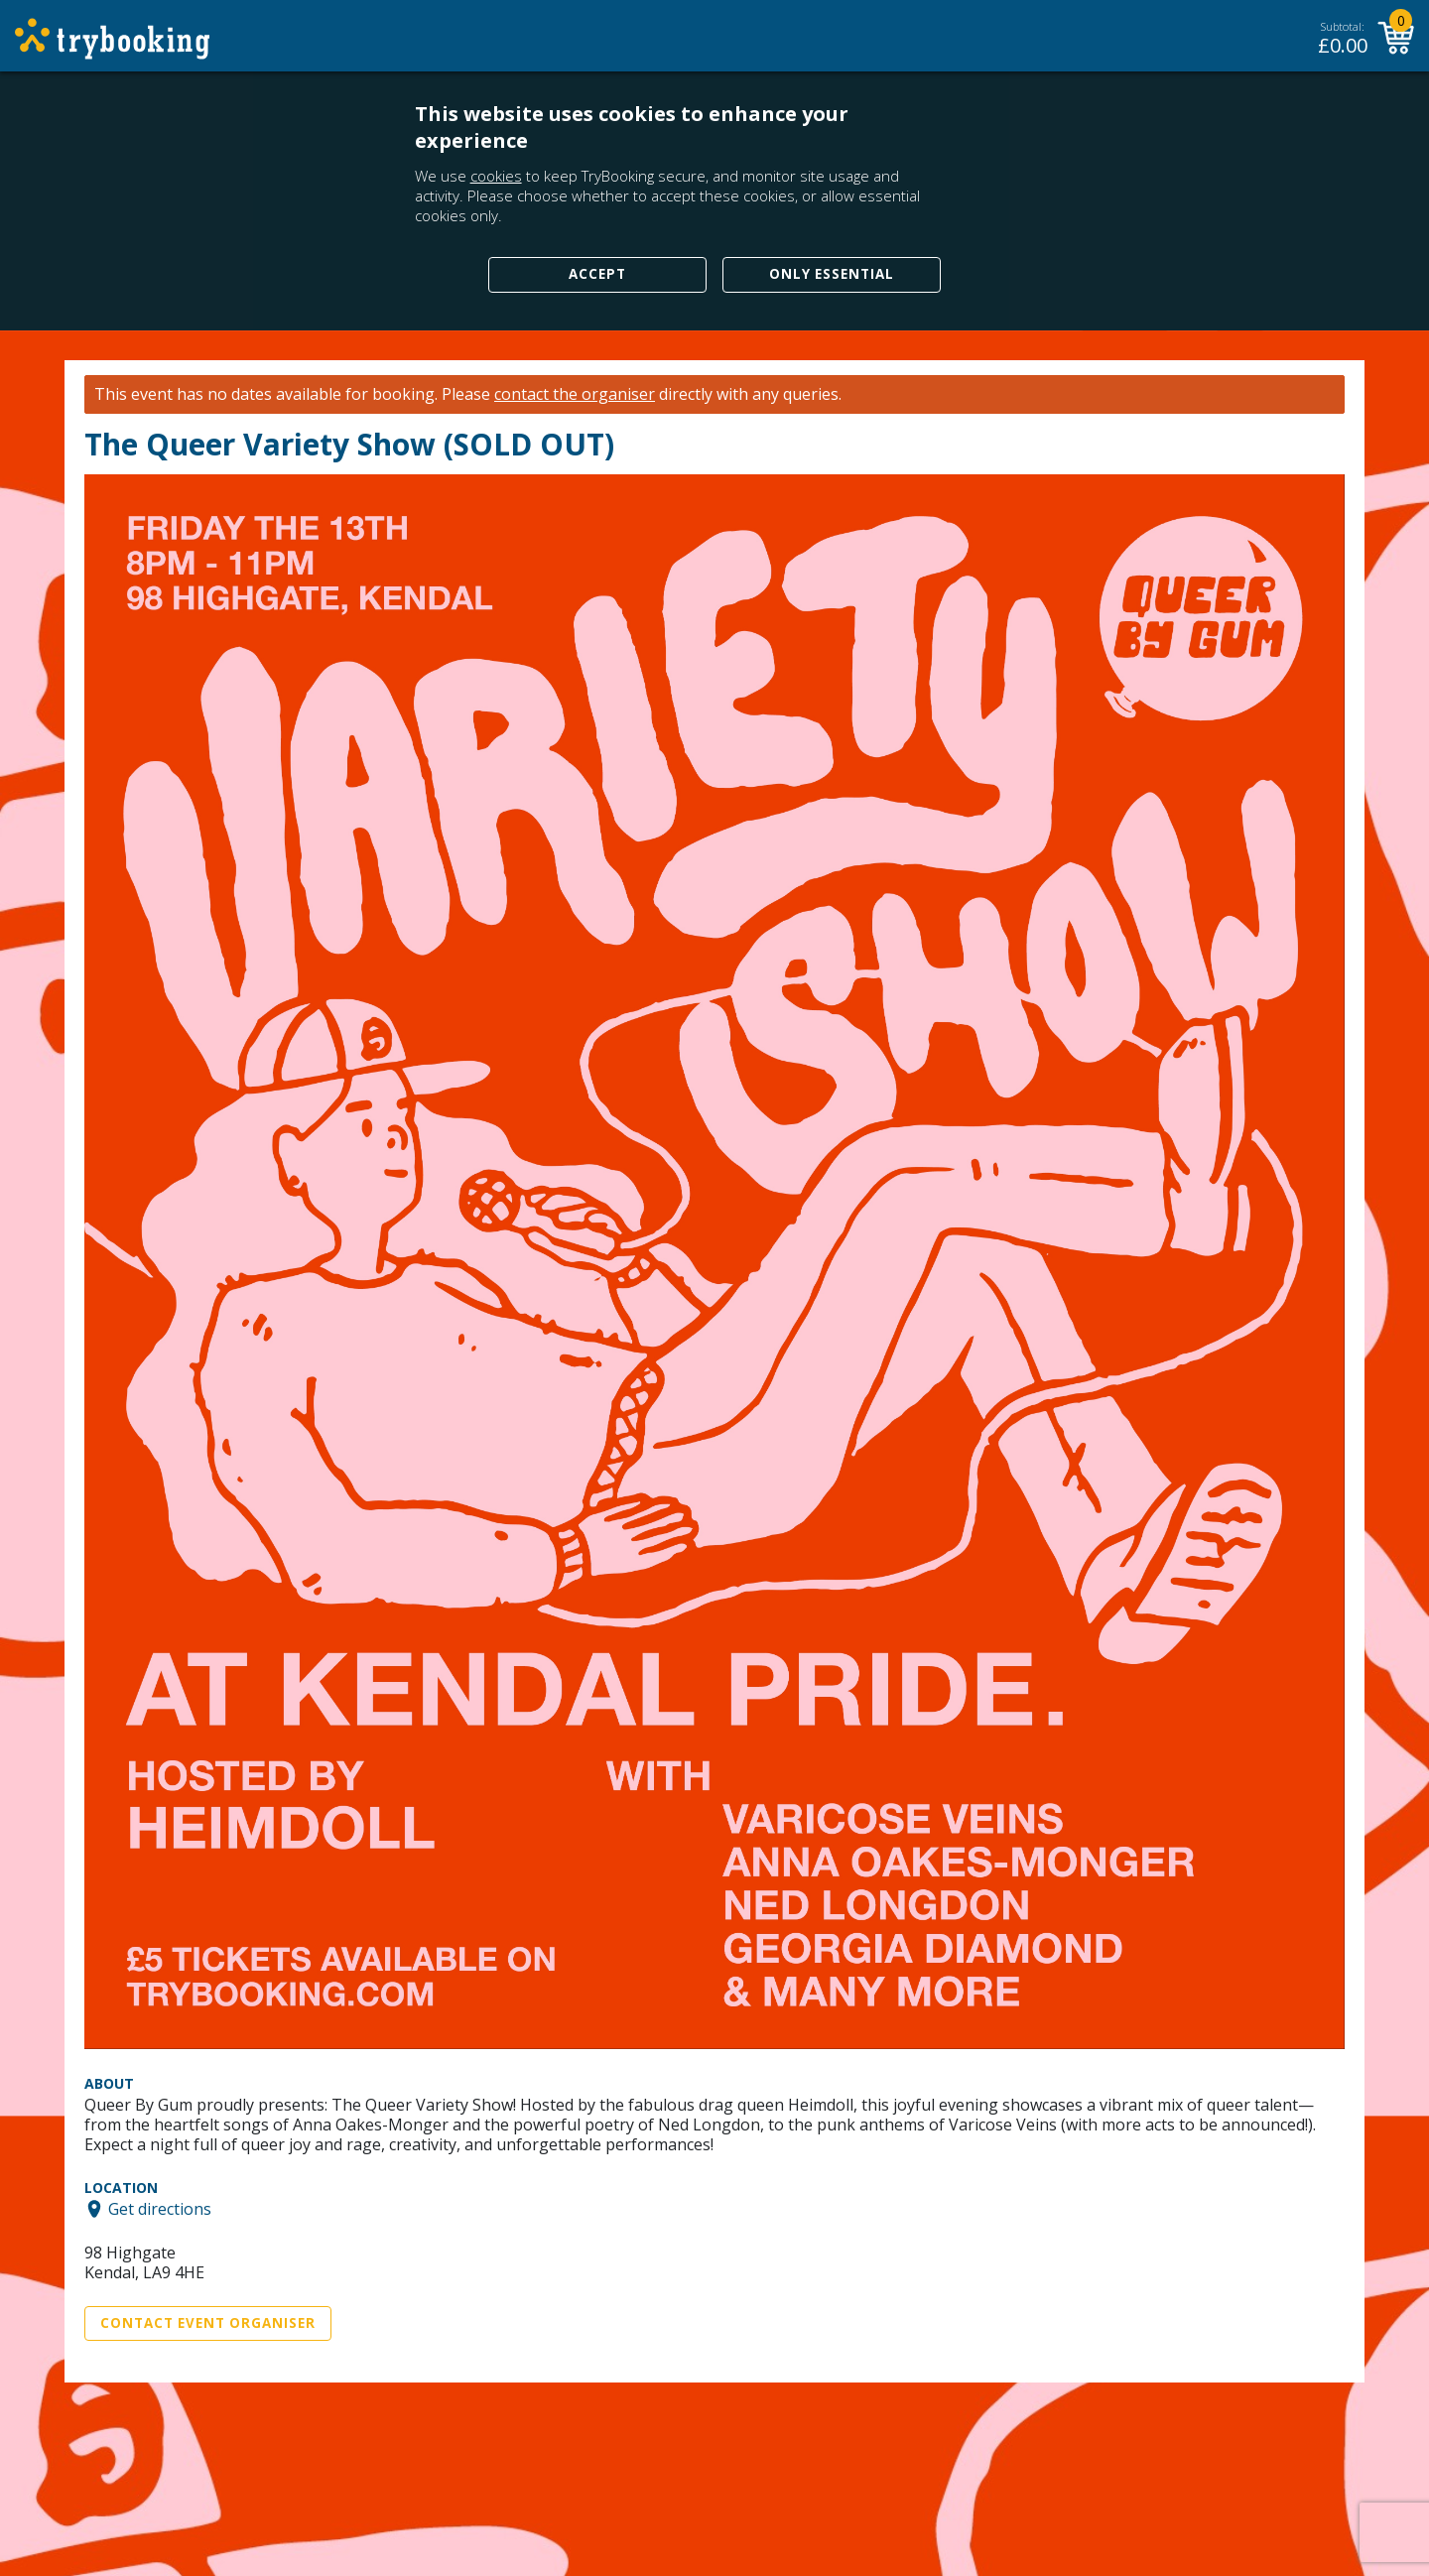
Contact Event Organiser (208, 2323)
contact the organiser (574, 394)
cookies (496, 176)
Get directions (159, 2209)
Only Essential (831, 274)
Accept (597, 274)
